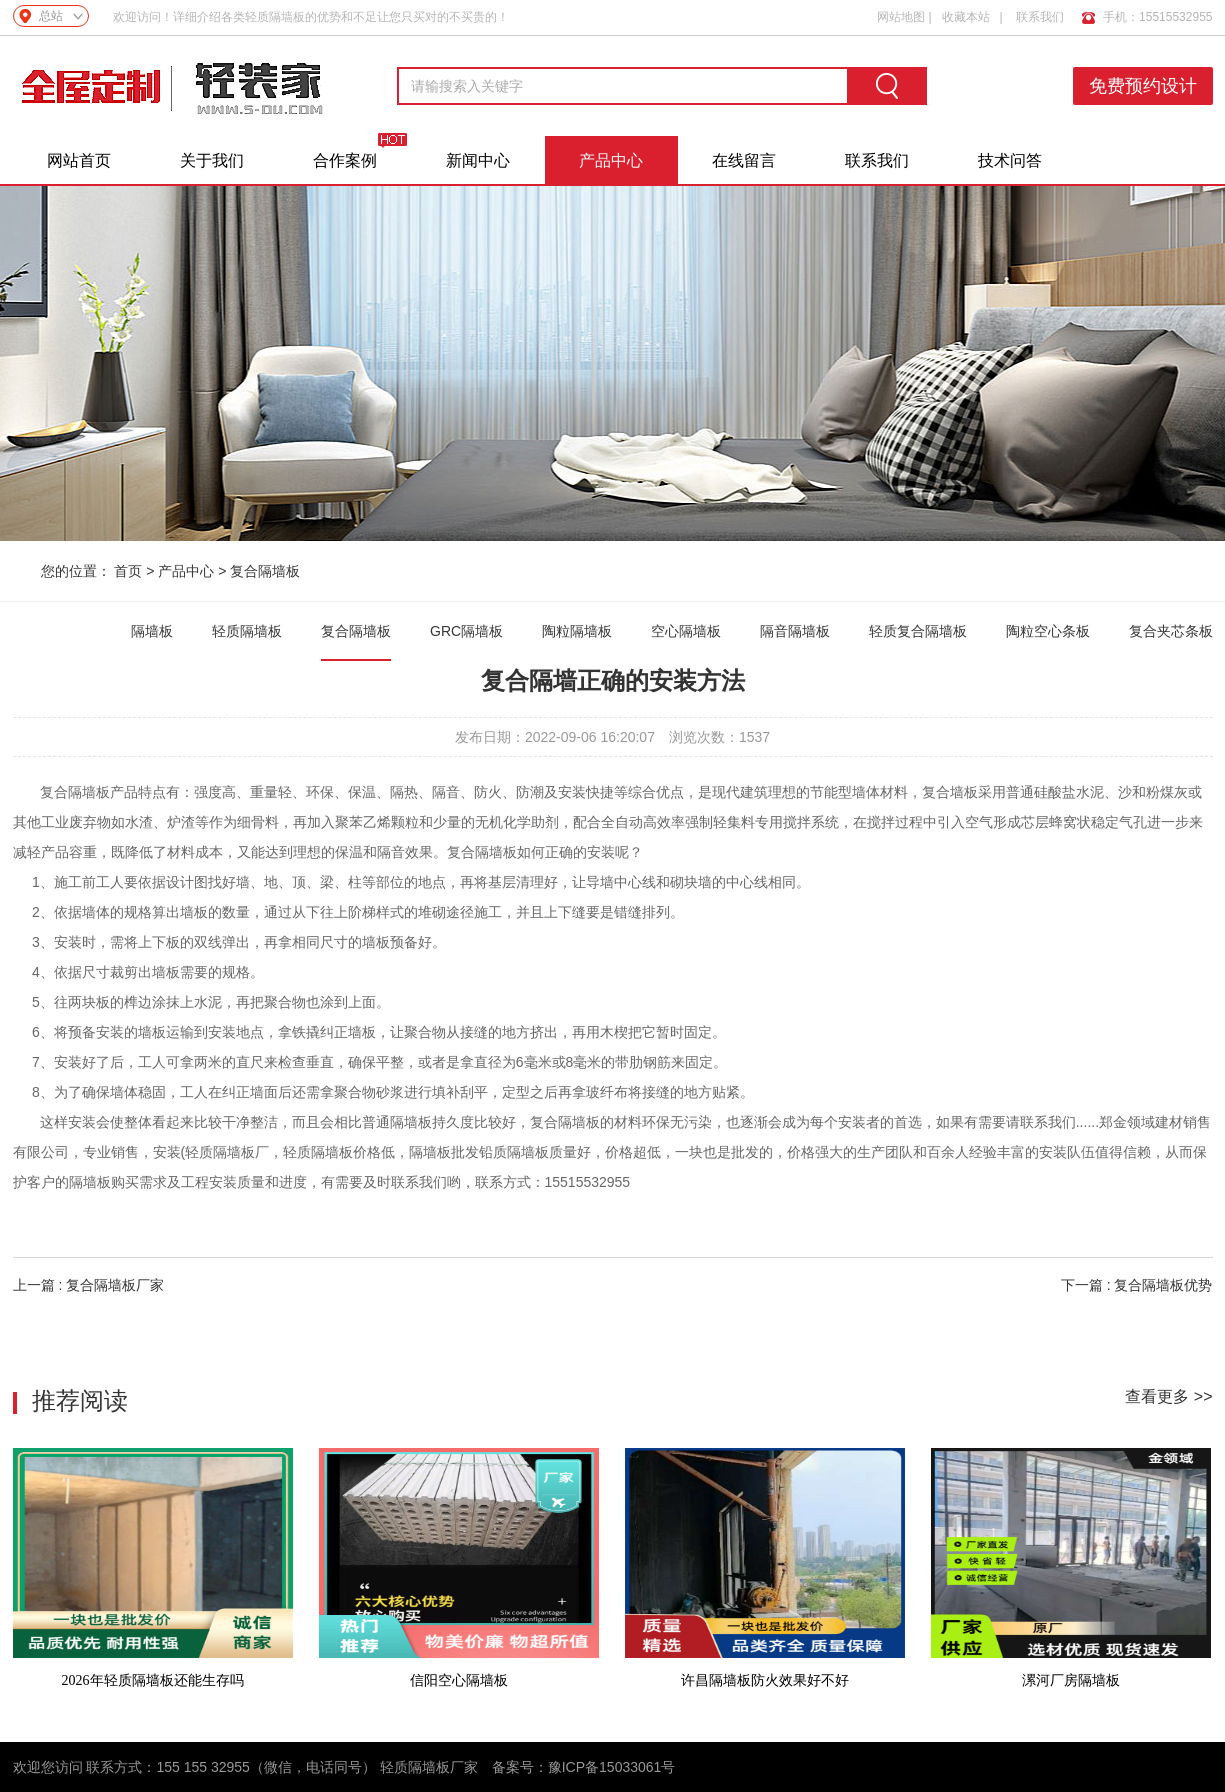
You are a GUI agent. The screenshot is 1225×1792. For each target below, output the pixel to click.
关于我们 (212, 160)
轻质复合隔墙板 (918, 631)
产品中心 (611, 160)
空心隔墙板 (686, 631)
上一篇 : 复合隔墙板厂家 (89, 1285)
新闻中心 (478, 160)
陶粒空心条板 (1048, 631)
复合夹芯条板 (1171, 631)
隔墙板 (152, 631)
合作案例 (345, 160)
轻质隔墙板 (247, 631)
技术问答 (1010, 160)
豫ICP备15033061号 (612, 1767)
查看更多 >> (1168, 1396)
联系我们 (1040, 17)
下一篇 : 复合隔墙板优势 (1137, 1285)
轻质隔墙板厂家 (429, 1767)
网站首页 (79, 160)
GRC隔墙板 (466, 631)
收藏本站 (966, 17)
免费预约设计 (1143, 86)
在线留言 (744, 160)
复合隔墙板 (265, 571)
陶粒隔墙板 (577, 631)
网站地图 (901, 17)
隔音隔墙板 (795, 631)
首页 (128, 571)
